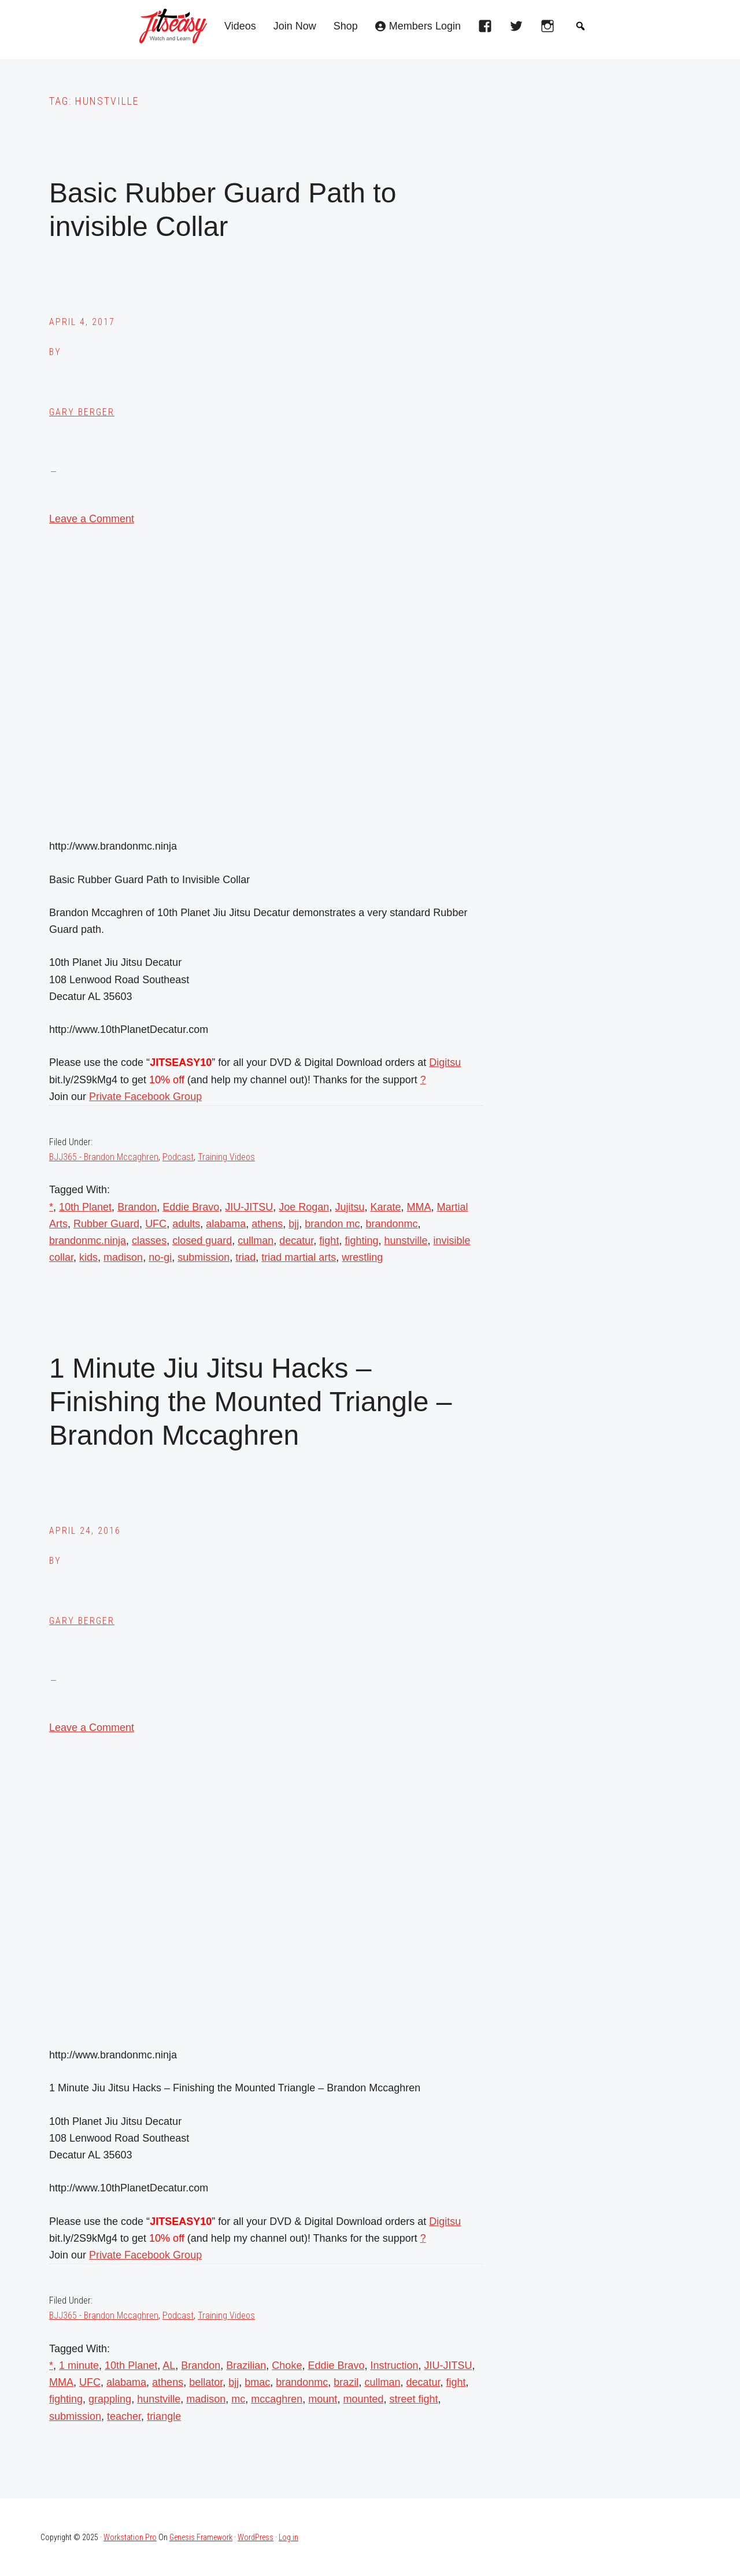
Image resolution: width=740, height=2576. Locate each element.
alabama (226, 1224)
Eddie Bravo (190, 1207)
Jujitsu (349, 1207)
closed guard (202, 1240)
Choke (287, 2365)
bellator (206, 2382)
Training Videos (226, 1157)
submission (203, 1257)
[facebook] (488, 29)
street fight (413, 2399)
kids (88, 1257)
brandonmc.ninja (87, 1240)
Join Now (294, 26)
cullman (255, 1240)
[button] (580, 26)
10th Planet (85, 1207)
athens (267, 1224)
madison (123, 1257)
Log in (288, 2537)
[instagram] (550, 29)
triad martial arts (298, 1257)
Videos (240, 26)
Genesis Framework (200, 2537)
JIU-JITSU (249, 1207)
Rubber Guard (106, 1224)
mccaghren (276, 2399)
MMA (419, 1207)
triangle (164, 2416)
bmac (257, 2382)
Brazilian (246, 2365)
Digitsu (445, 1062)
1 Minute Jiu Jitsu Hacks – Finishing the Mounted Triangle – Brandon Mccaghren (250, 1401)
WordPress (255, 2537)
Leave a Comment (91, 519)
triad (245, 1257)
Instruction (394, 2365)
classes (149, 1240)
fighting (361, 1240)
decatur (296, 1240)
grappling (109, 2399)
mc (238, 2399)
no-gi (160, 1257)
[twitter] (519, 29)
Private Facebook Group (145, 1096)
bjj (293, 1224)
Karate (385, 1207)
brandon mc (332, 1224)
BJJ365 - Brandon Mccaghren (103, 1157)
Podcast (178, 1157)
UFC (155, 1224)
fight (329, 1240)
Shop (346, 26)
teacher (124, 2416)
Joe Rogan (304, 1207)
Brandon (137, 1207)
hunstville (405, 1240)
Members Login (425, 26)
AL (168, 2365)
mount (322, 2399)
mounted (363, 2399)
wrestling (362, 1257)
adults (186, 1224)
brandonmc (391, 1224)
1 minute (79, 2365)
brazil (346, 2382)
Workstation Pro (130, 2537)
